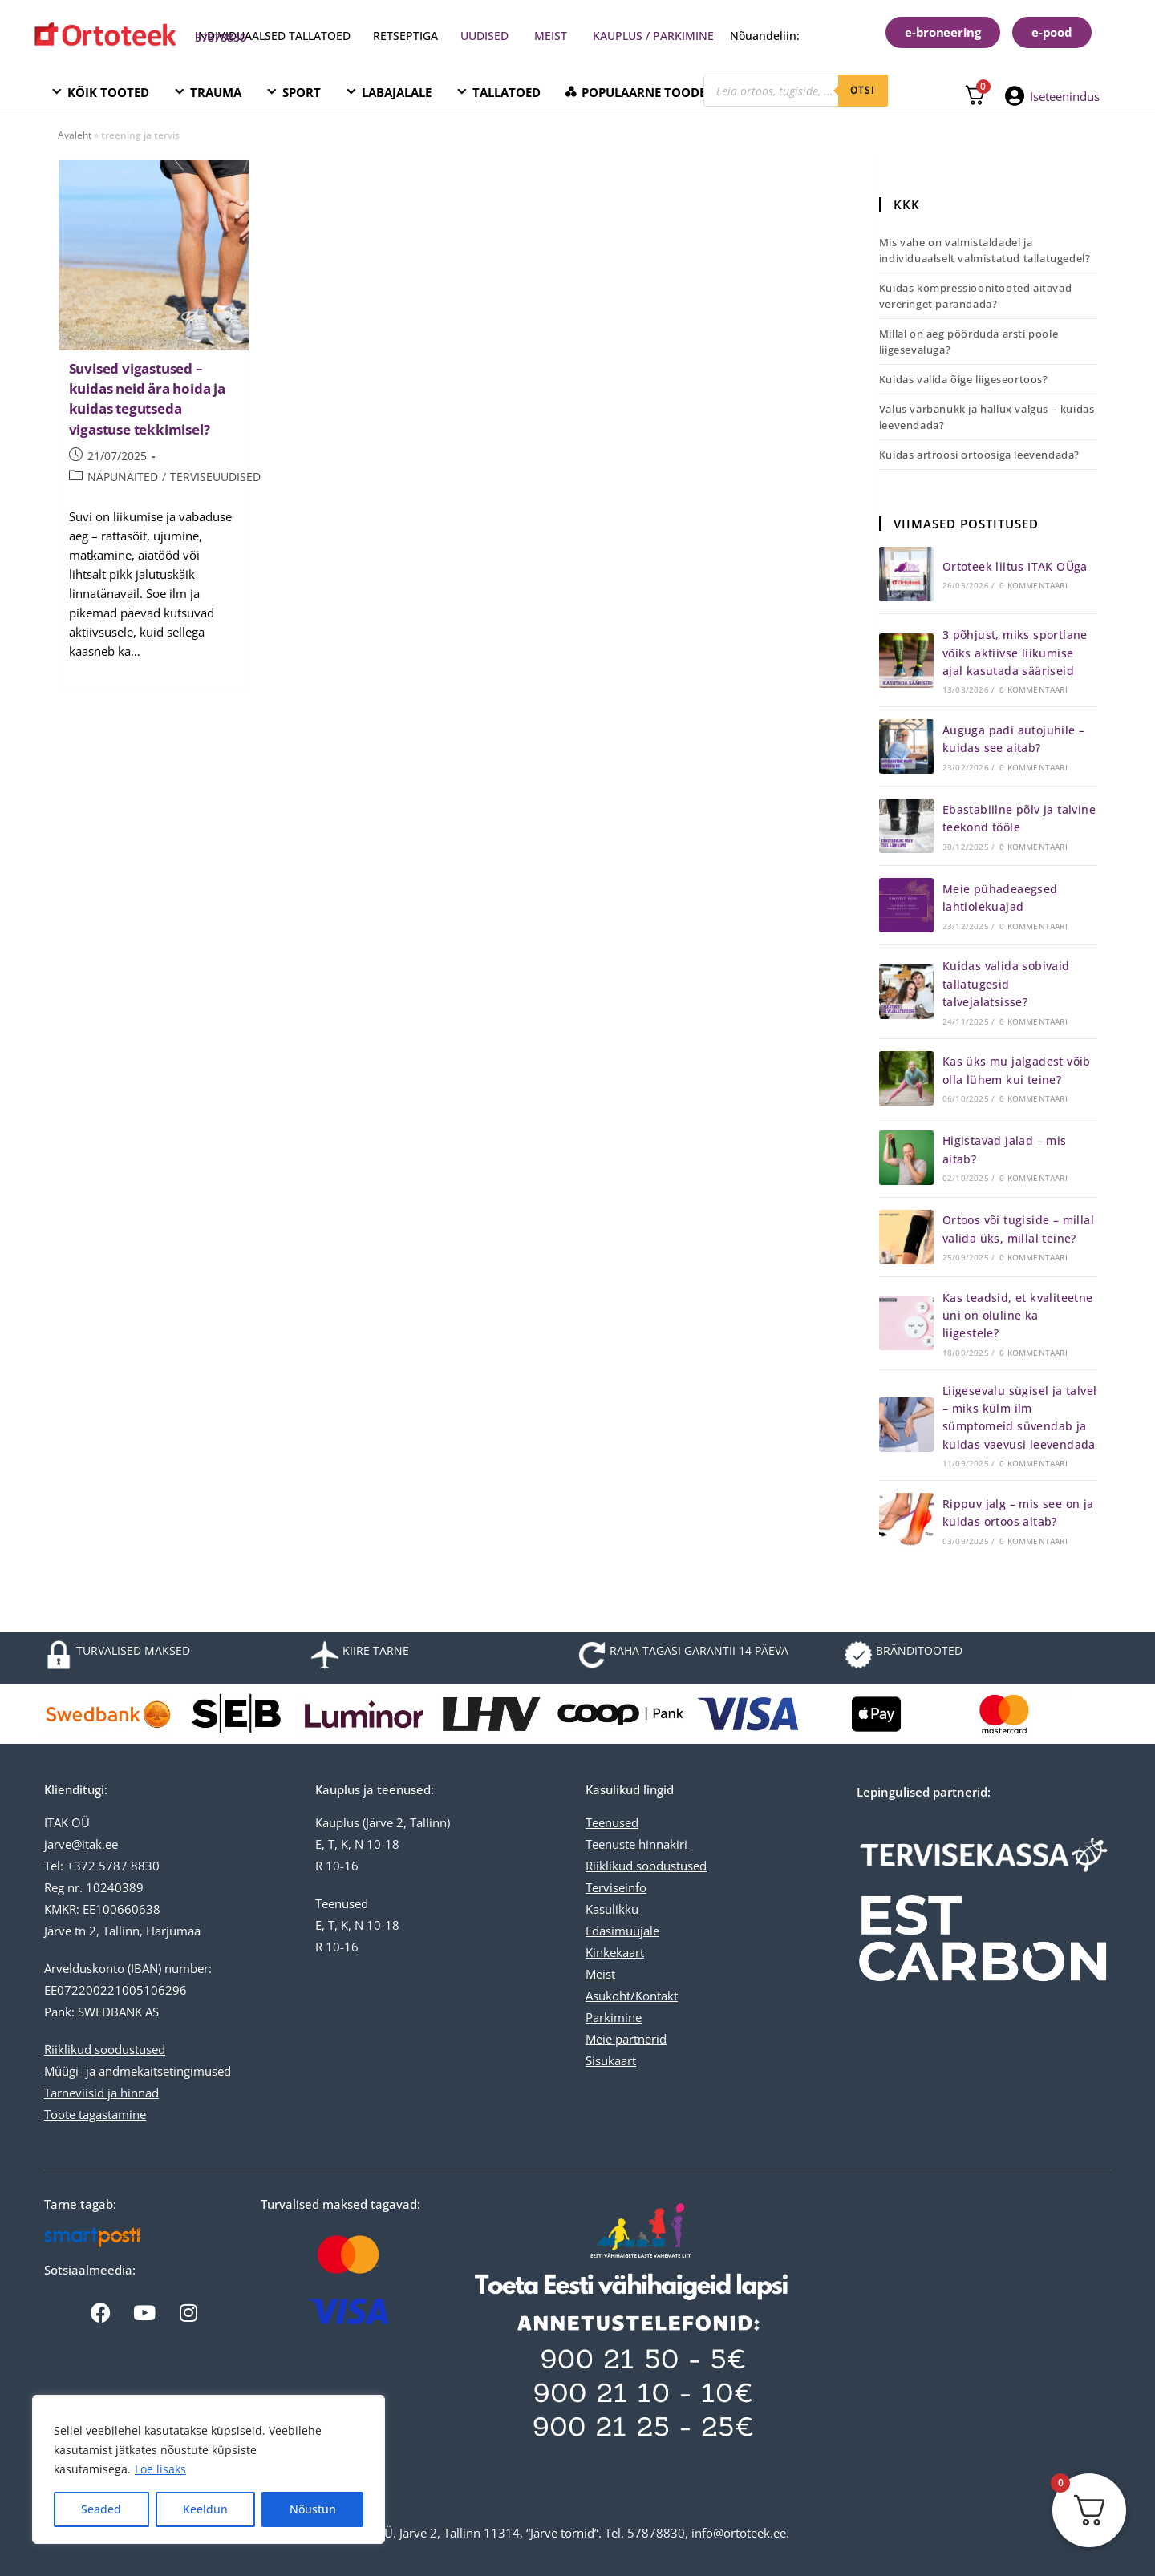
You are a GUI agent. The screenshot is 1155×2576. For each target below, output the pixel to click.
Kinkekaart (615, 1952)
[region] (208, 2469)
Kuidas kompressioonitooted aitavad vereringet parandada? (975, 296)
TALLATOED (506, 92)
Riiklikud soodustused (104, 2049)
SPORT (301, 92)
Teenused (612, 1822)
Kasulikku (612, 1909)
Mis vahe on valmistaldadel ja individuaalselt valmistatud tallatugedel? (985, 250)
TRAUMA (215, 92)
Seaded (101, 2509)
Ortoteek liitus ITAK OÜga (1015, 566)
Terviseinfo (616, 1887)
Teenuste (610, 1844)
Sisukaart (611, 2060)
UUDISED (484, 35)
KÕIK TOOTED (108, 92)
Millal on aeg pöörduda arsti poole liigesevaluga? (968, 341)
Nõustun (313, 2509)
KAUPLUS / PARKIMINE (653, 35)
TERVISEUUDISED (215, 476)
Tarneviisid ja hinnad (101, 2093)
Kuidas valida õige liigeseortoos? (963, 379)
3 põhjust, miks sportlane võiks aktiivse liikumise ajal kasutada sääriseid (1015, 652)
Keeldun (205, 2509)
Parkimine (614, 2017)
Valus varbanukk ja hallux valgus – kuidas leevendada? (987, 417)
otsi (863, 90)
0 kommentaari (1033, 585)
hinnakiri (661, 1844)
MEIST (550, 35)
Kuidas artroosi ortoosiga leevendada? (979, 454)
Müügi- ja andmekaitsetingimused (137, 2071)
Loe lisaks (160, 2469)
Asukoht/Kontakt (632, 1996)
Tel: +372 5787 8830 (102, 1866)
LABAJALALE (397, 92)
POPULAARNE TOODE (644, 92)
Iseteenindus (1065, 96)
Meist (600, 1974)
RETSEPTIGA (407, 35)
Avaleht (74, 135)
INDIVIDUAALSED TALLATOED (273, 35)
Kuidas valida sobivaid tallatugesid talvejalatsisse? (1006, 983)
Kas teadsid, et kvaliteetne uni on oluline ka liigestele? (1017, 1315)
